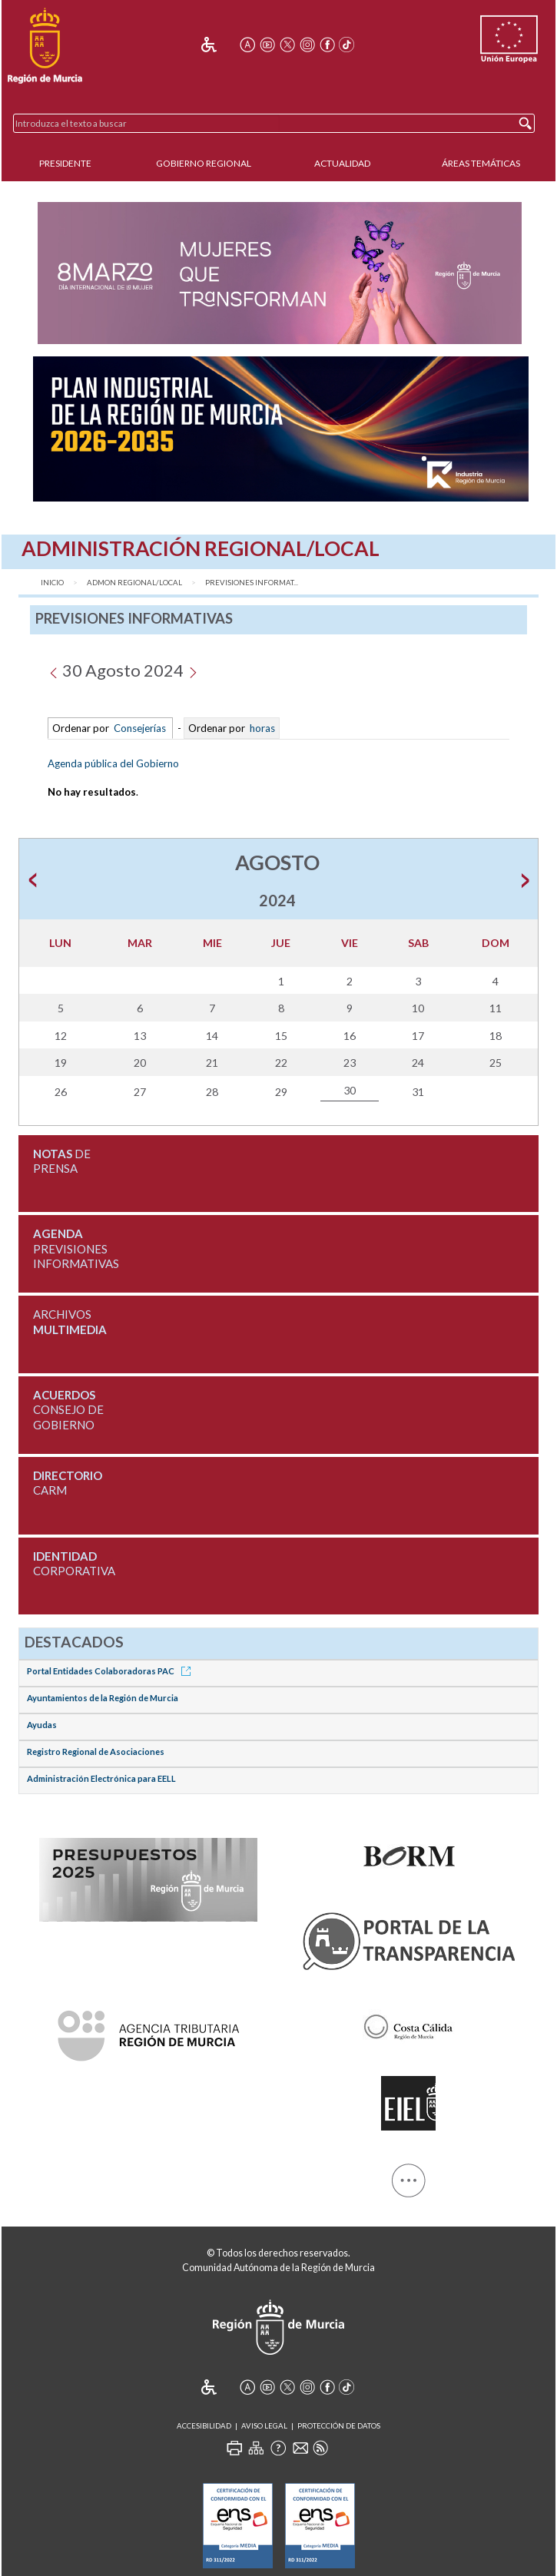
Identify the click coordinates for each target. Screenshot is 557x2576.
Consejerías (139, 728)
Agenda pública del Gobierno (113, 763)
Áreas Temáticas (481, 163)
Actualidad (342, 163)
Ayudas (42, 1725)
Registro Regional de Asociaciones (95, 1752)
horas (261, 728)
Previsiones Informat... (251, 582)
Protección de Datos (338, 2426)
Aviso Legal (264, 2426)
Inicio (52, 582)
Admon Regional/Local (134, 582)
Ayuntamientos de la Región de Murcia (102, 1698)
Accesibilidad (204, 2426)
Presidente (65, 163)
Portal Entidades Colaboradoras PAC (111, 1671)
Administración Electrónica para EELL (101, 1778)
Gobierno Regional (203, 163)
